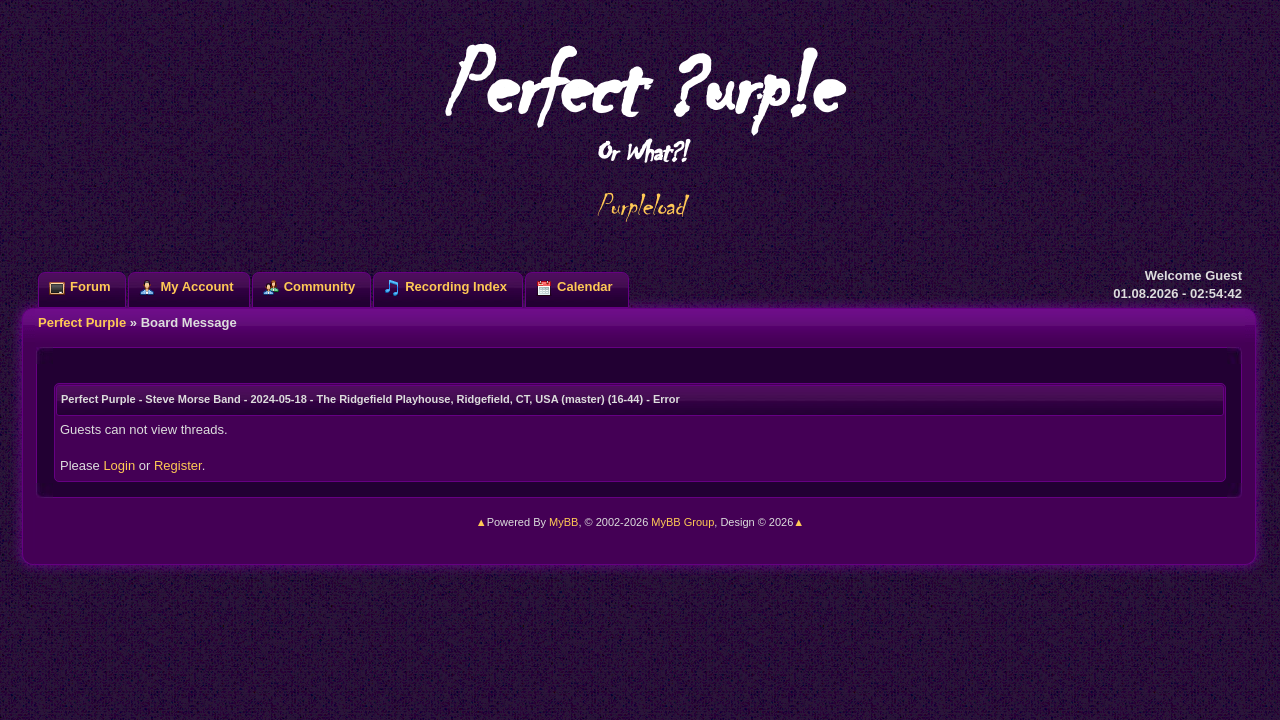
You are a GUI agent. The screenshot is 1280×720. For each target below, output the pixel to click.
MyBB (563, 522)
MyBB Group (682, 522)
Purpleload (640, 206)
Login (119, 465)
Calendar (585, 286)
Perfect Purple (82, 322)
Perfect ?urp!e (640, 100)
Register (178, 465)
